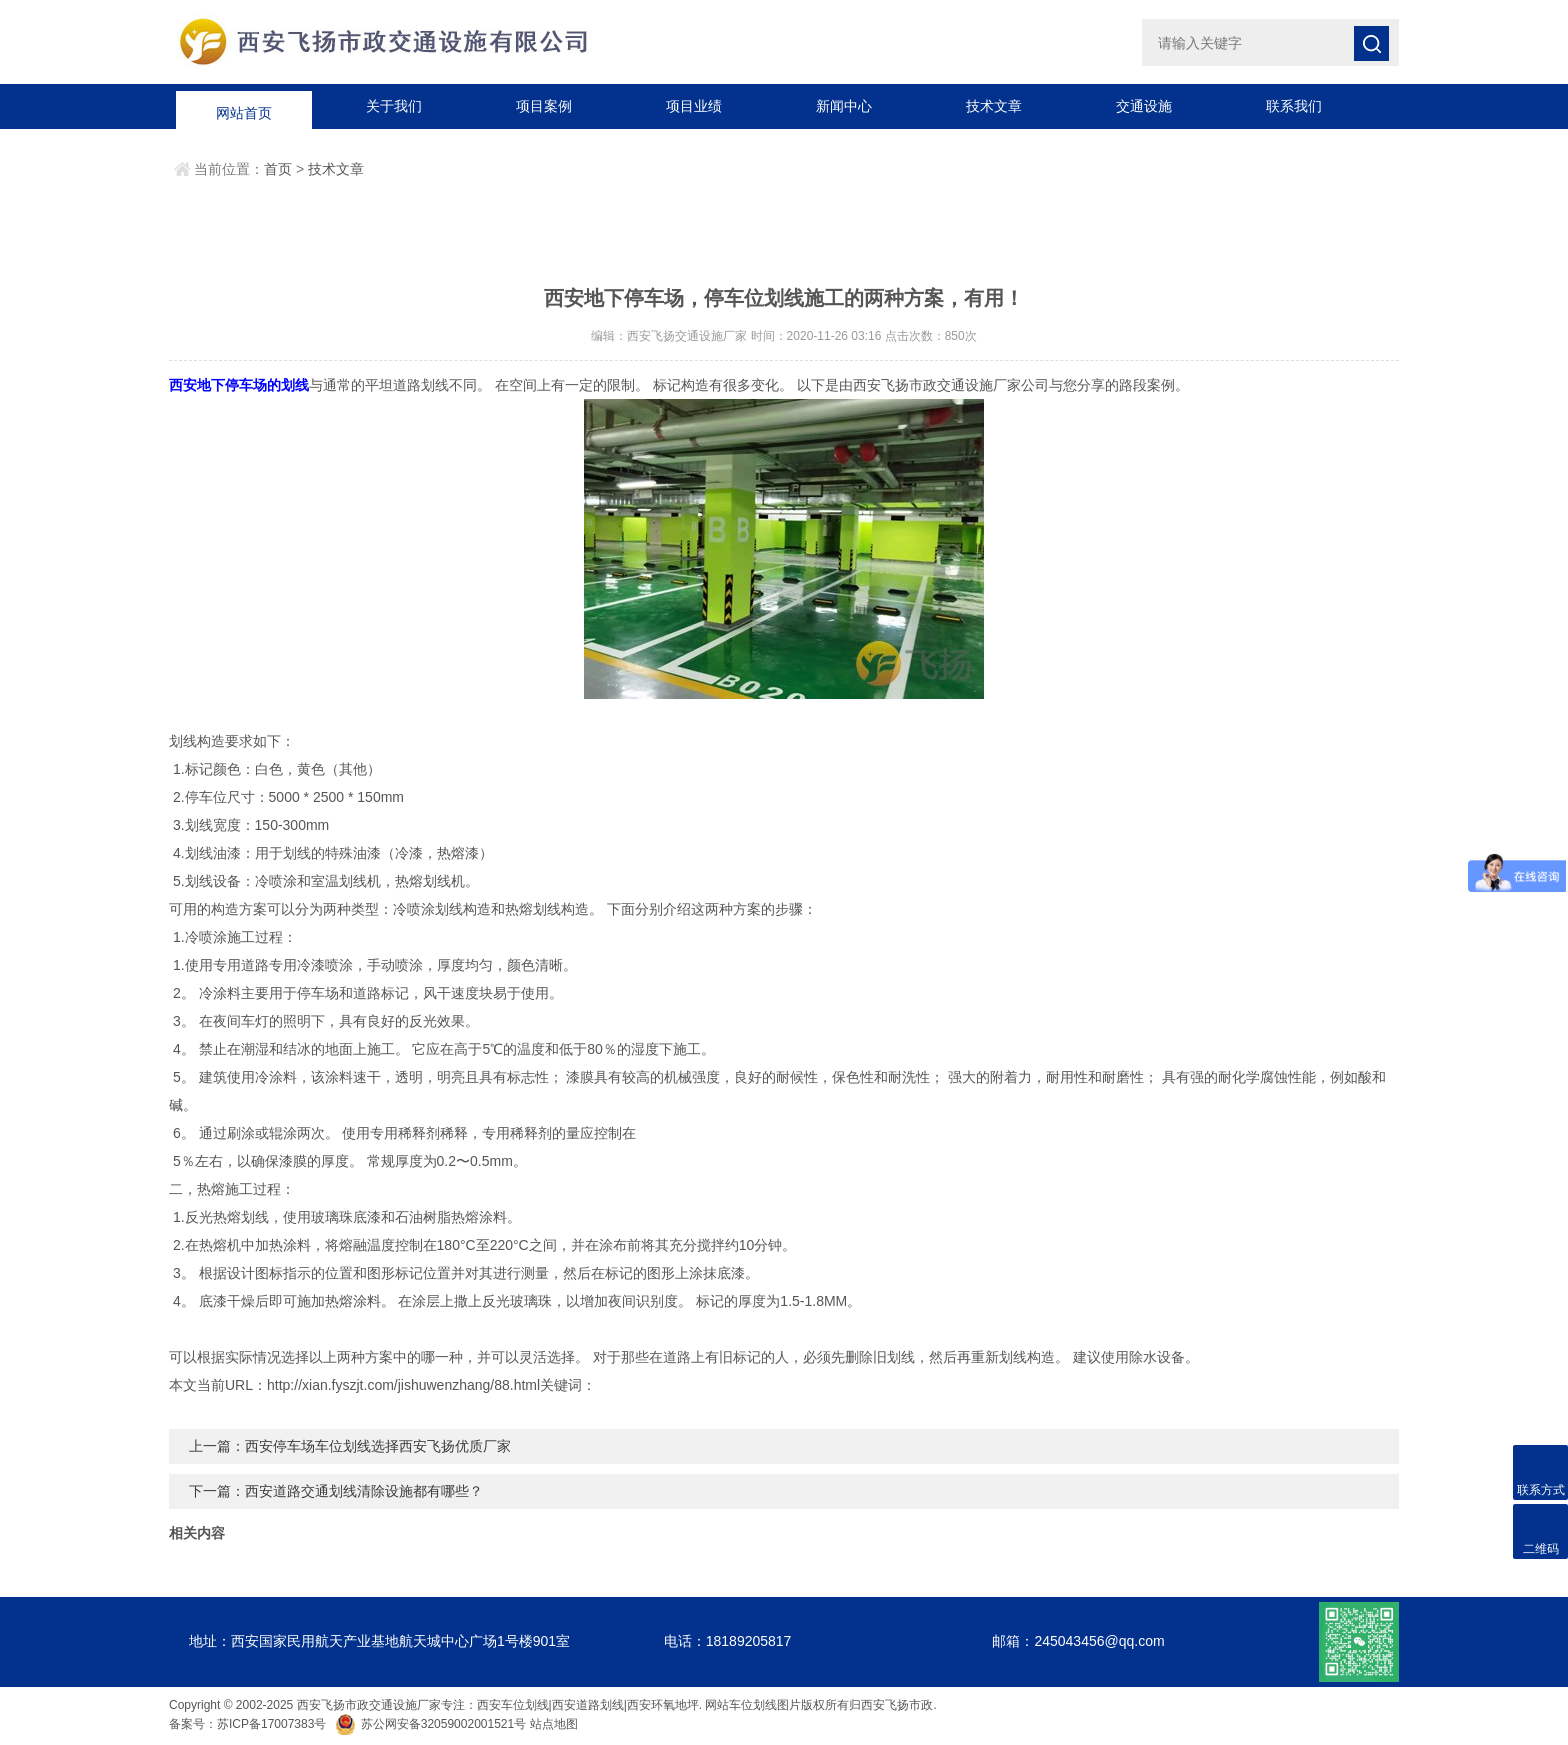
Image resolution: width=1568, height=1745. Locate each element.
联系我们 (1294, 106)
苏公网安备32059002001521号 (432, 1724)
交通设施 (1144, 106)
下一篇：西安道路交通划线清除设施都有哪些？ (336, 1491)
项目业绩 (694, 106)
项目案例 (544, 106)
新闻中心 (844, 106)
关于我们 (394, 106)
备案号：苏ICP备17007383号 (247, 1724)
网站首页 (244, 106)
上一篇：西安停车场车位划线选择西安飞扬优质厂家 (350, 1446)
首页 (278, 169)
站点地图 (554, 1724)
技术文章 (994, 106)
